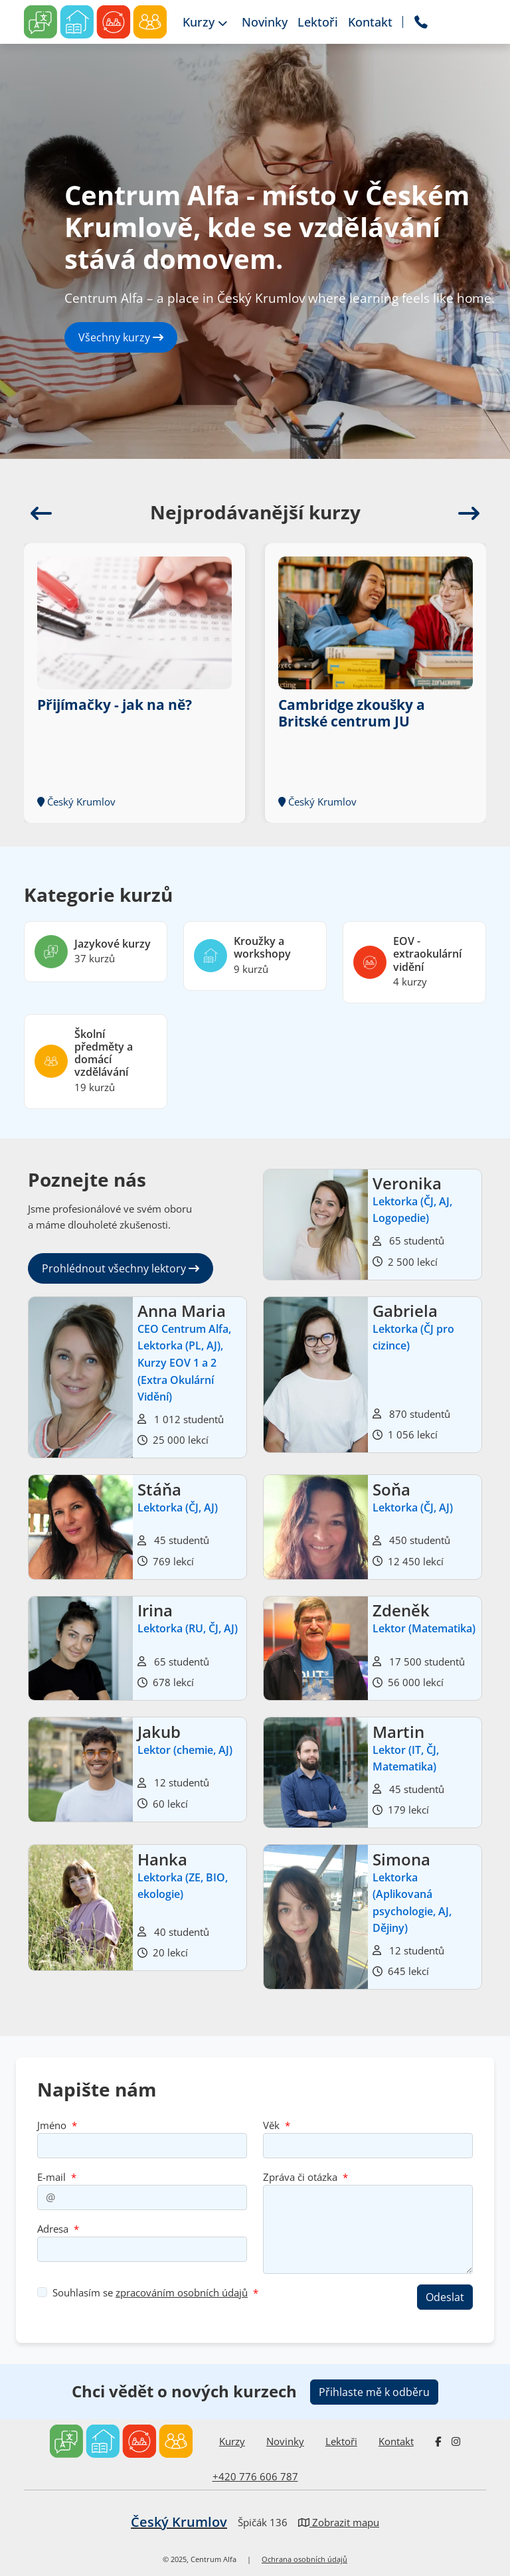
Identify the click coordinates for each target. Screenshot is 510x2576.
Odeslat (445, 2297)
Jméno (51, 2125)
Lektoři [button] (318, 22)
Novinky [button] (265, 22)
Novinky (285, 2441)
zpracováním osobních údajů (182, 2292)
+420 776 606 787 (255, 2476)
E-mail (51, 2177)
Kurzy (232, 2441)
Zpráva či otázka (300, 2177)
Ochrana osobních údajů (304, 2559)
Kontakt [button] (370, 22)
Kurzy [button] (205, 22)
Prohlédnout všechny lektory (120, 1268)
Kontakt (396, 2441)
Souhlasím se (150, 2292)
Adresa (52, 2228)
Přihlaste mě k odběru (374, 2392)
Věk (271, 2125)
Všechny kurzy (120, 337)
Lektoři (341, 2441)
